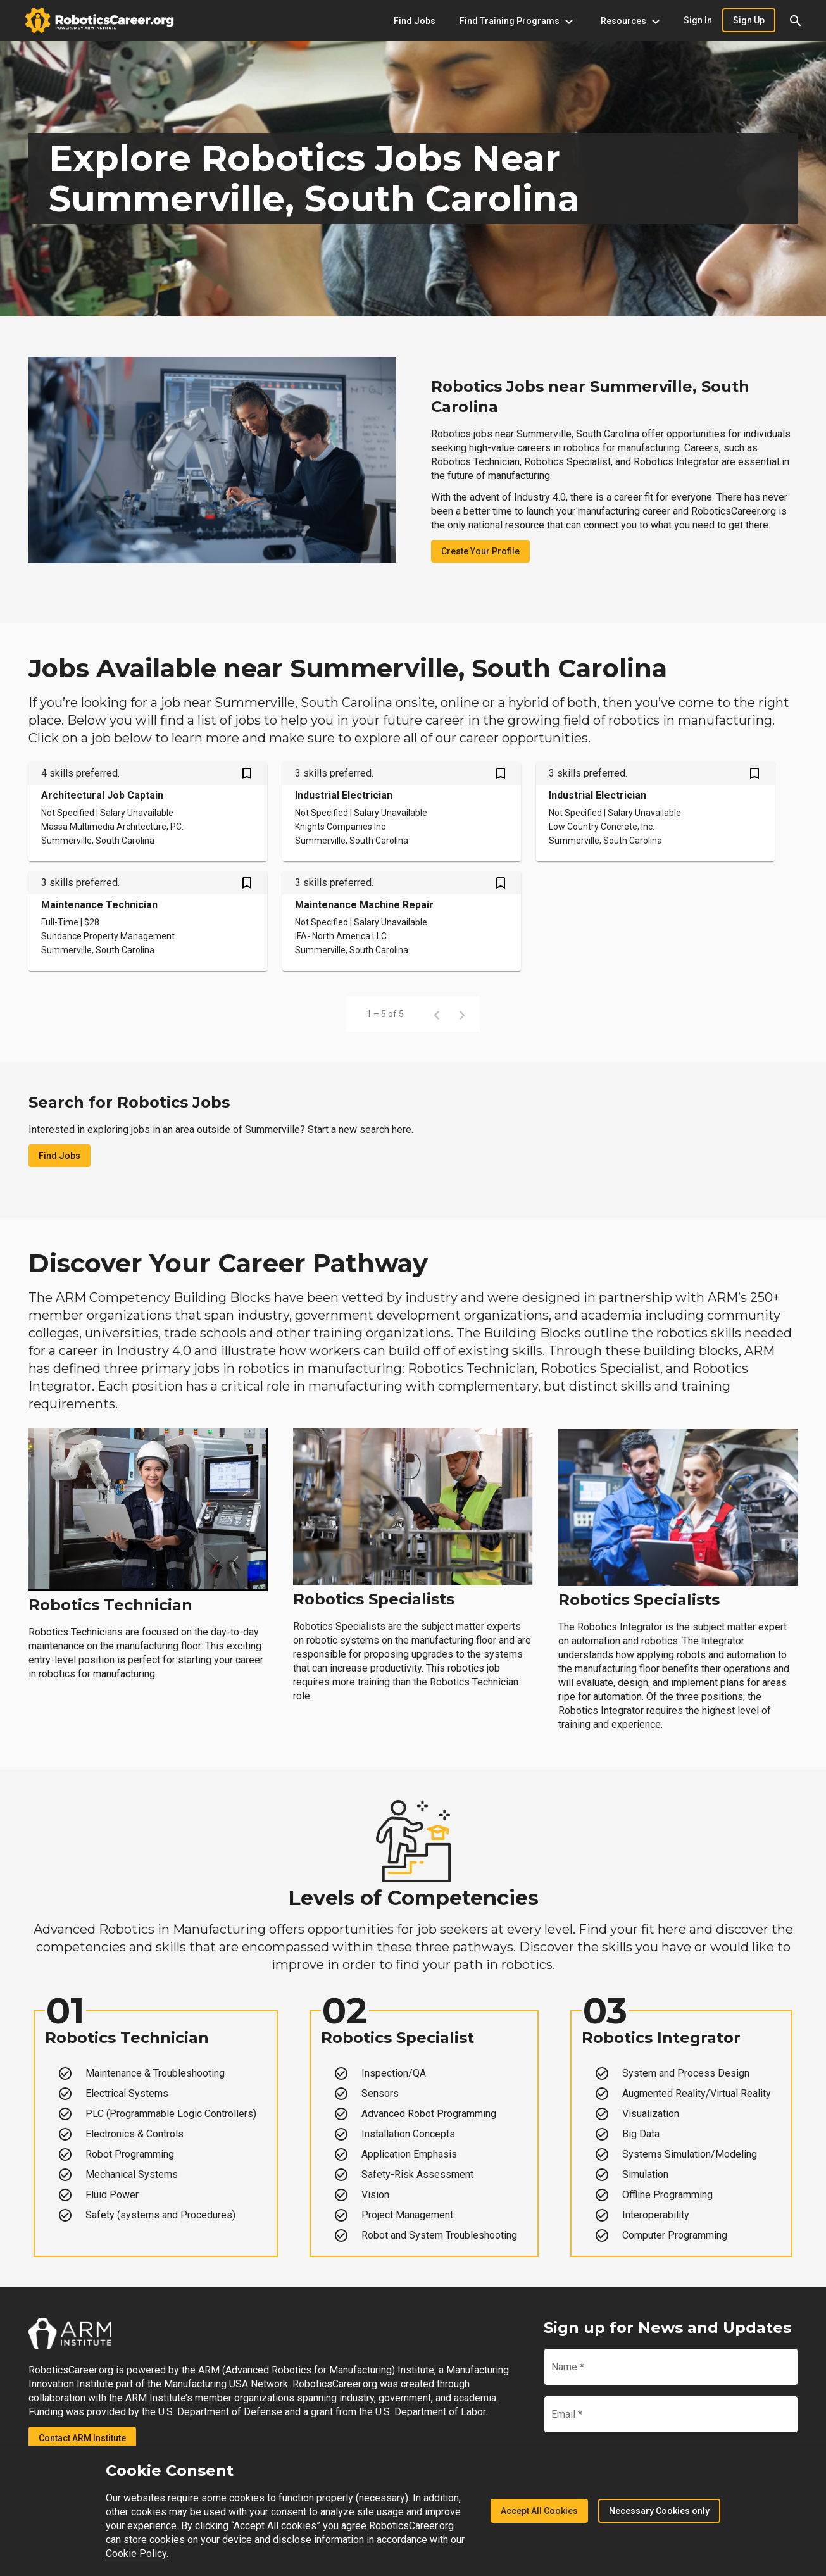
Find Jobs (59, 1156)
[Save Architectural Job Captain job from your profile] (246, 775)
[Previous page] (436, 1014)
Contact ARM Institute (82, 2438)
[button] (795, 20)
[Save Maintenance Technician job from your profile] (246, 884)
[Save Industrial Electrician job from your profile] (500, 775)
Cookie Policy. (137, 2554)
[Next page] (462, 1014)
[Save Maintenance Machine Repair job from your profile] (500, 884)
